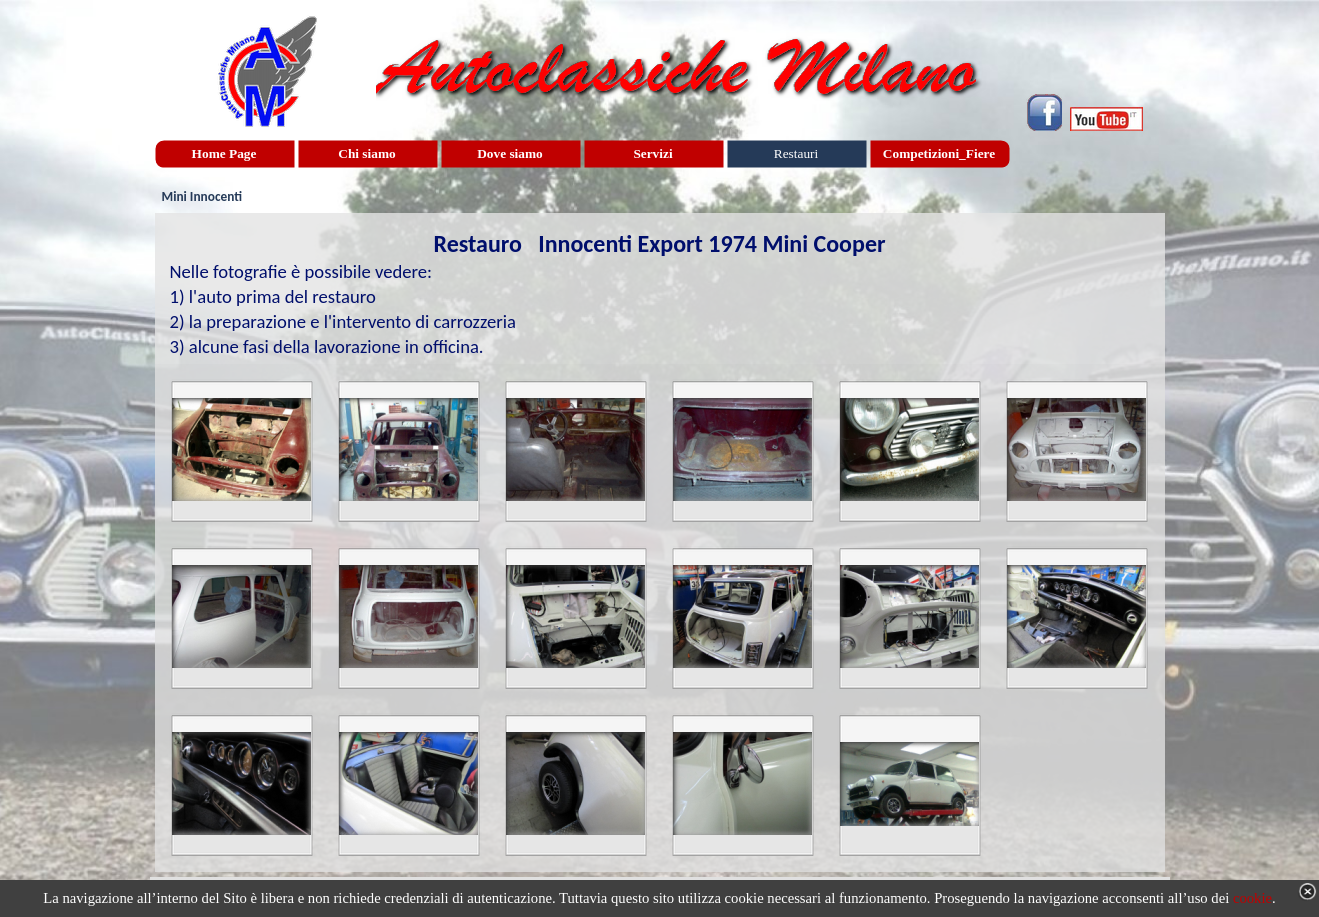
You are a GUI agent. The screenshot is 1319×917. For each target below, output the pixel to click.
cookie (1252, 898)
